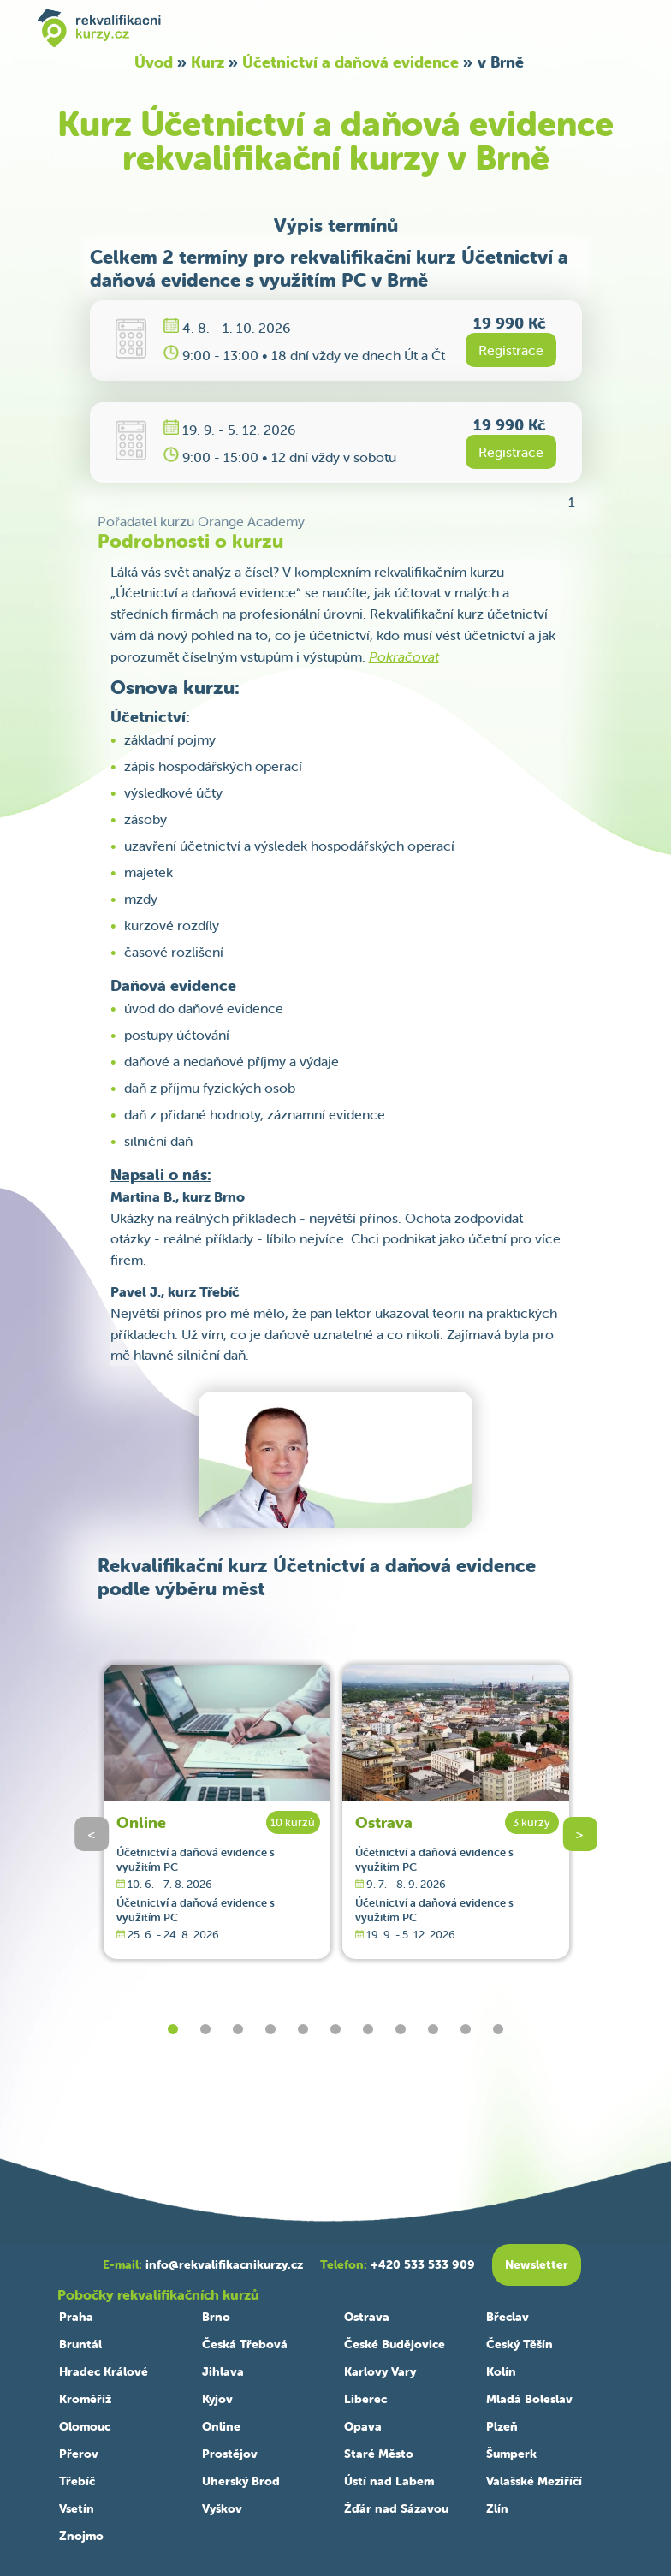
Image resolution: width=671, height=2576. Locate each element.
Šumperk (511, 2453)
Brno (216, 2316)
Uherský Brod (241, 2481)
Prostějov (230, 2453)
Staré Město (378, 2453)
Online (141, 1822)
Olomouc (84, 2426)
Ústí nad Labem (389, 2481)
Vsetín (76, 2508)
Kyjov (217, 2399)
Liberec (365, 2399)
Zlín (497, 2508)
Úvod (153, 62)
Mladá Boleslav (529, 2399)
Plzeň (502, 2426)
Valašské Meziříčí (534, 2481)
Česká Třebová (245, 2344)
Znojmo (81, 2535)
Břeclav (507, 2316)
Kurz (207, 62)
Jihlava (223, 2371)
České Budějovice (394, 2344)
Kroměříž (85, 2399)
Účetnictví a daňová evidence (350, 62)
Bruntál (80, 2344)
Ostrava (384, 1822)
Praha (76, 2316)
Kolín (501, 2371)
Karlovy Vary (380, 2371)
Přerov (78, 2453)
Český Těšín (519, 2344)
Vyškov (222, 2508)
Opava (363, 2426)
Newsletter (536, 2264)
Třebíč (77, 2481)
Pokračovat (404, 656)
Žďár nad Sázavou (396, 2508)
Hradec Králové (103, 2371)
